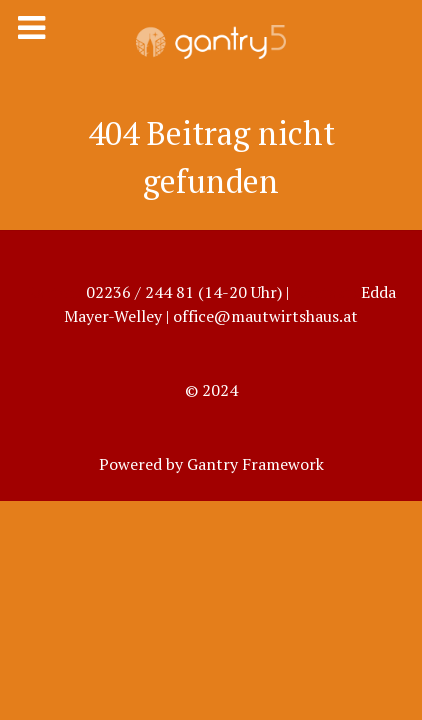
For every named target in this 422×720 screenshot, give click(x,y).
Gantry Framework (255, 464)
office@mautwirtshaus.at (265, 316)
